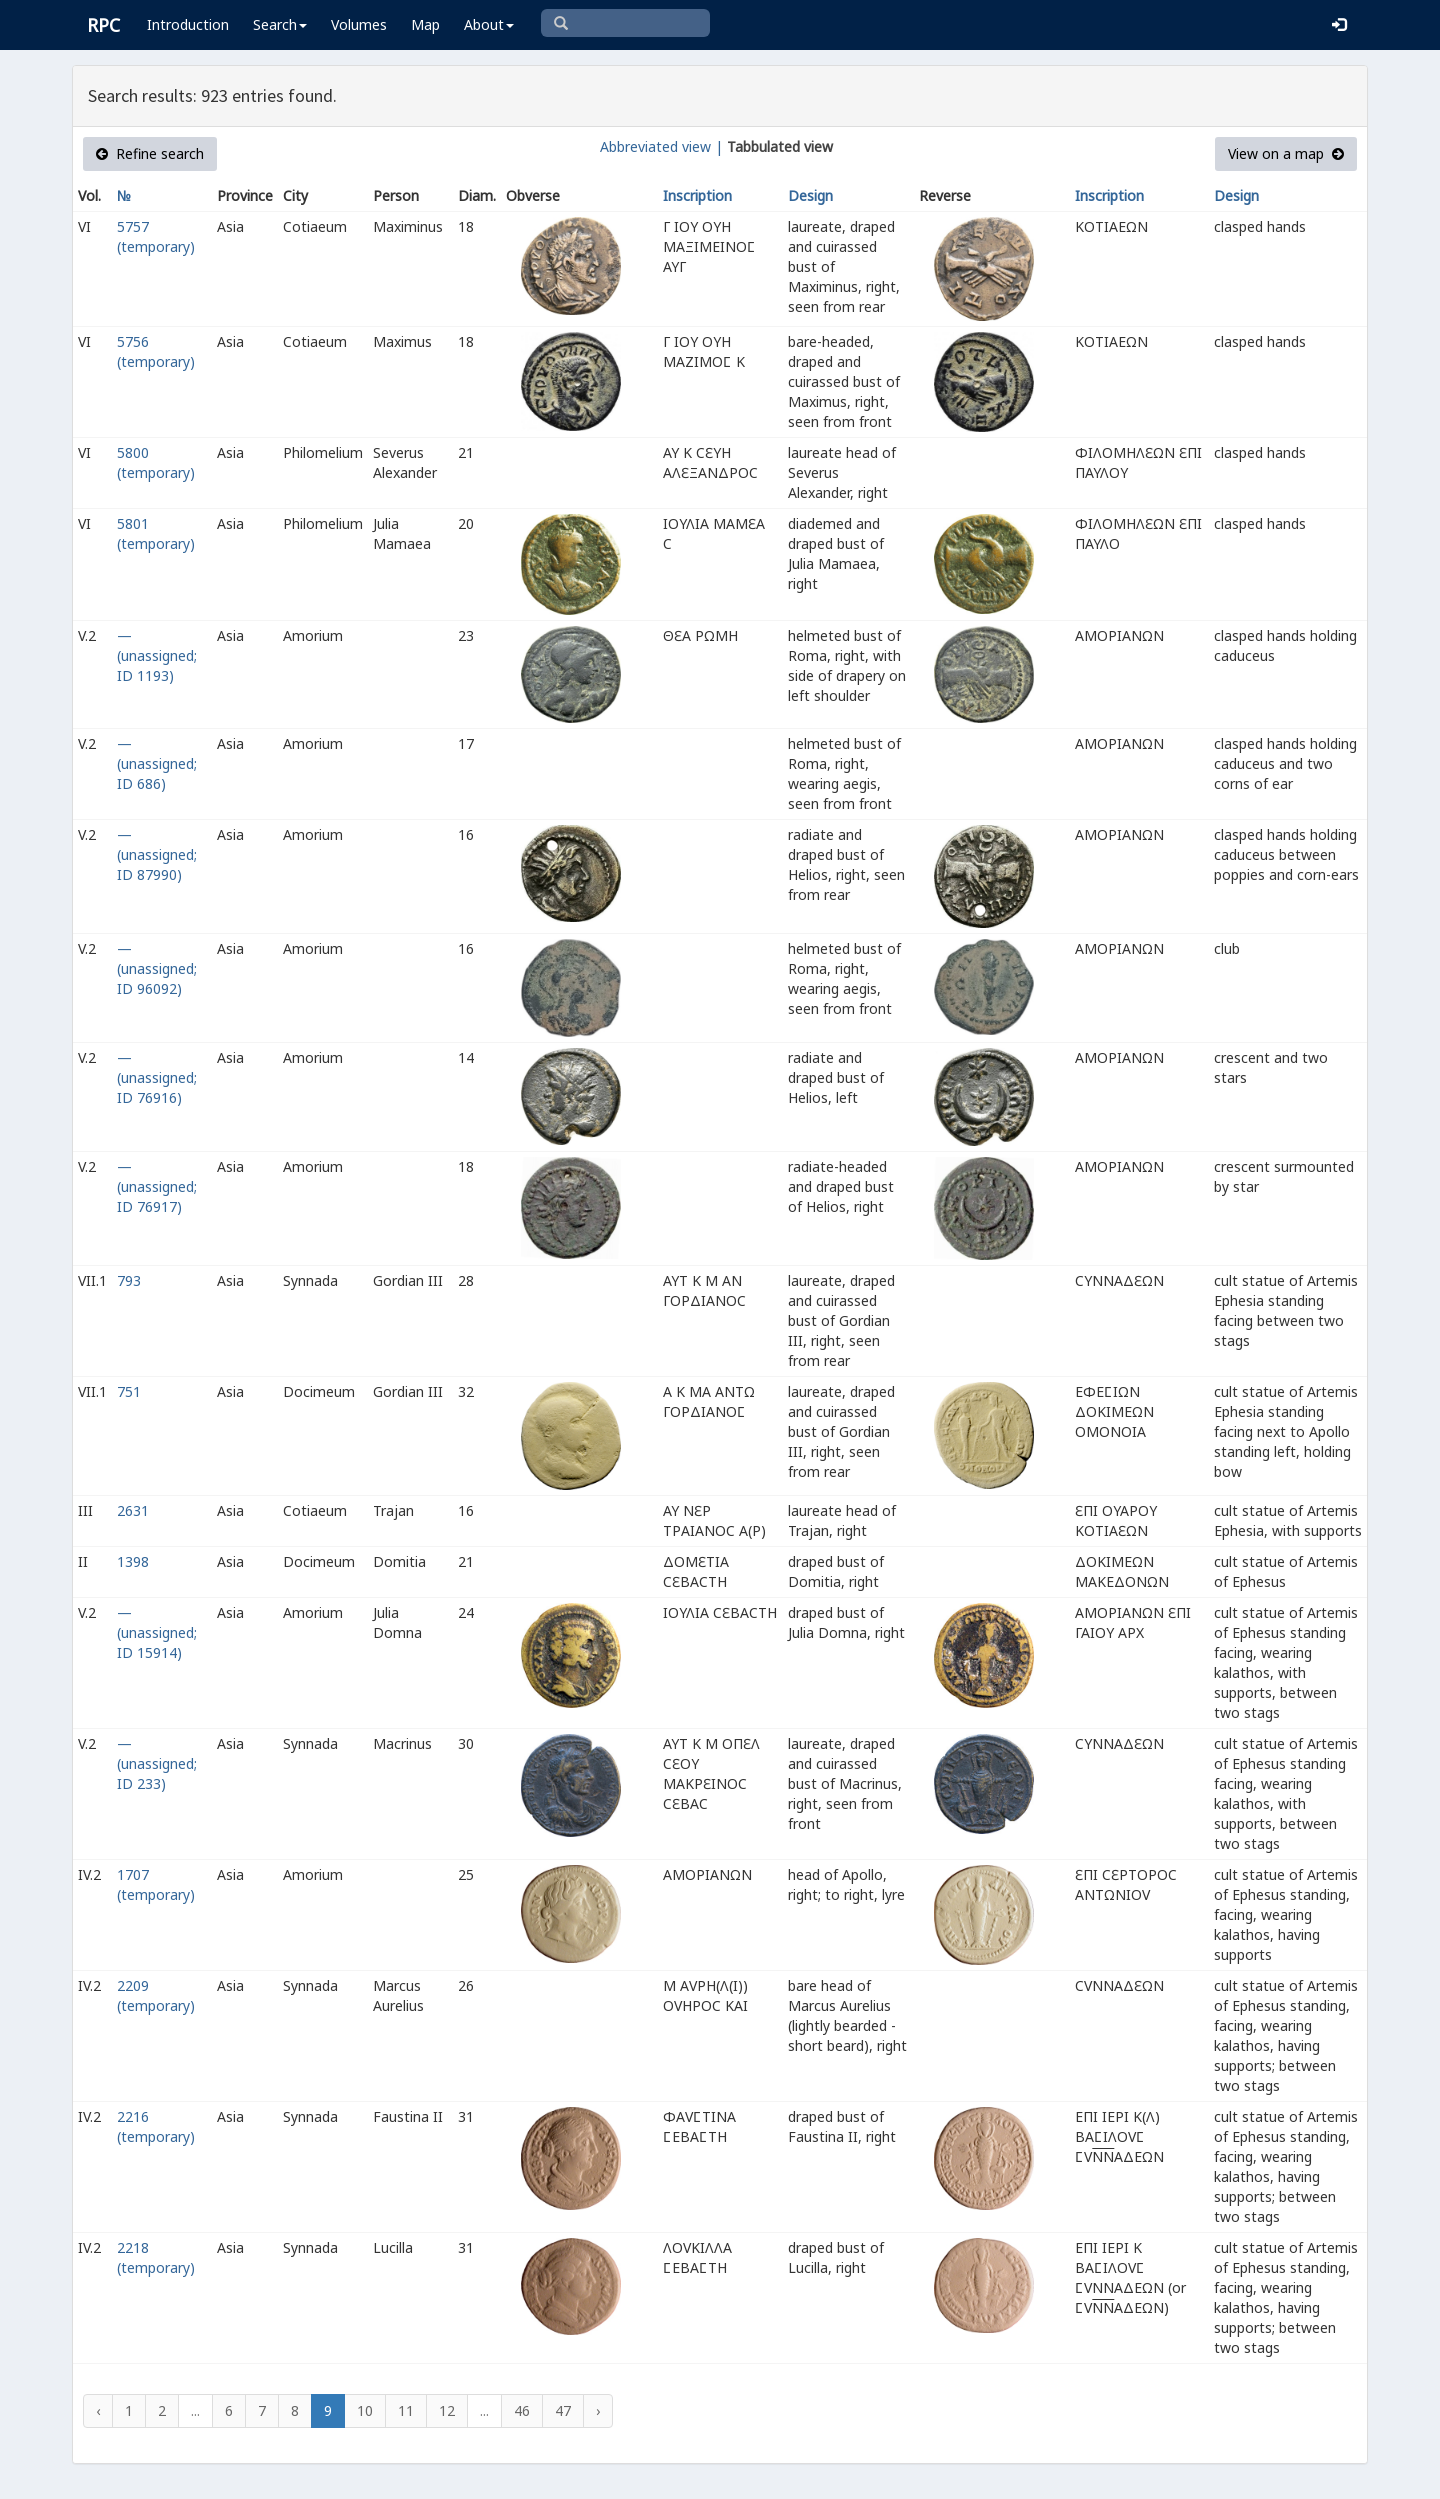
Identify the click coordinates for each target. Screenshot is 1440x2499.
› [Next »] (598, 2410)
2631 (133, 1510)
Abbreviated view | (661, 146)
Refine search (150, 153)
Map (425, 24)
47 (563, 2410)
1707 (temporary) (156, 1884)
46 (522, 2410)
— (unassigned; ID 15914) (157, 1632)
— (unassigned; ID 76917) (157, 1186)
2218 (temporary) (156, 2257)
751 (129, 1391)
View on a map (1286, 153)
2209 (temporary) (156, 1995)
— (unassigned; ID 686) (157, 763)
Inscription (697, 195)
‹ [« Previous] (98, 2410)
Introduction (188, 24)
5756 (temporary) (156, 351)
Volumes (359, 24)
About (489, 24)
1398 (133, 1561)
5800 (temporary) (156, 462)
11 (406, 2410)
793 (129, 1280)
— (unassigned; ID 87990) (157, 854)
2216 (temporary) (156, 2126)
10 (365, 2410)
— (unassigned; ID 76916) (157, 1077)
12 (447, 2410)
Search (280, 24)
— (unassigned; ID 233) (157, 1763)
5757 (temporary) (156, 236)
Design (810, 195)
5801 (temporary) (156, 533)
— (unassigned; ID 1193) (157, 655)
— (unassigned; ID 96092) (157, 968)
